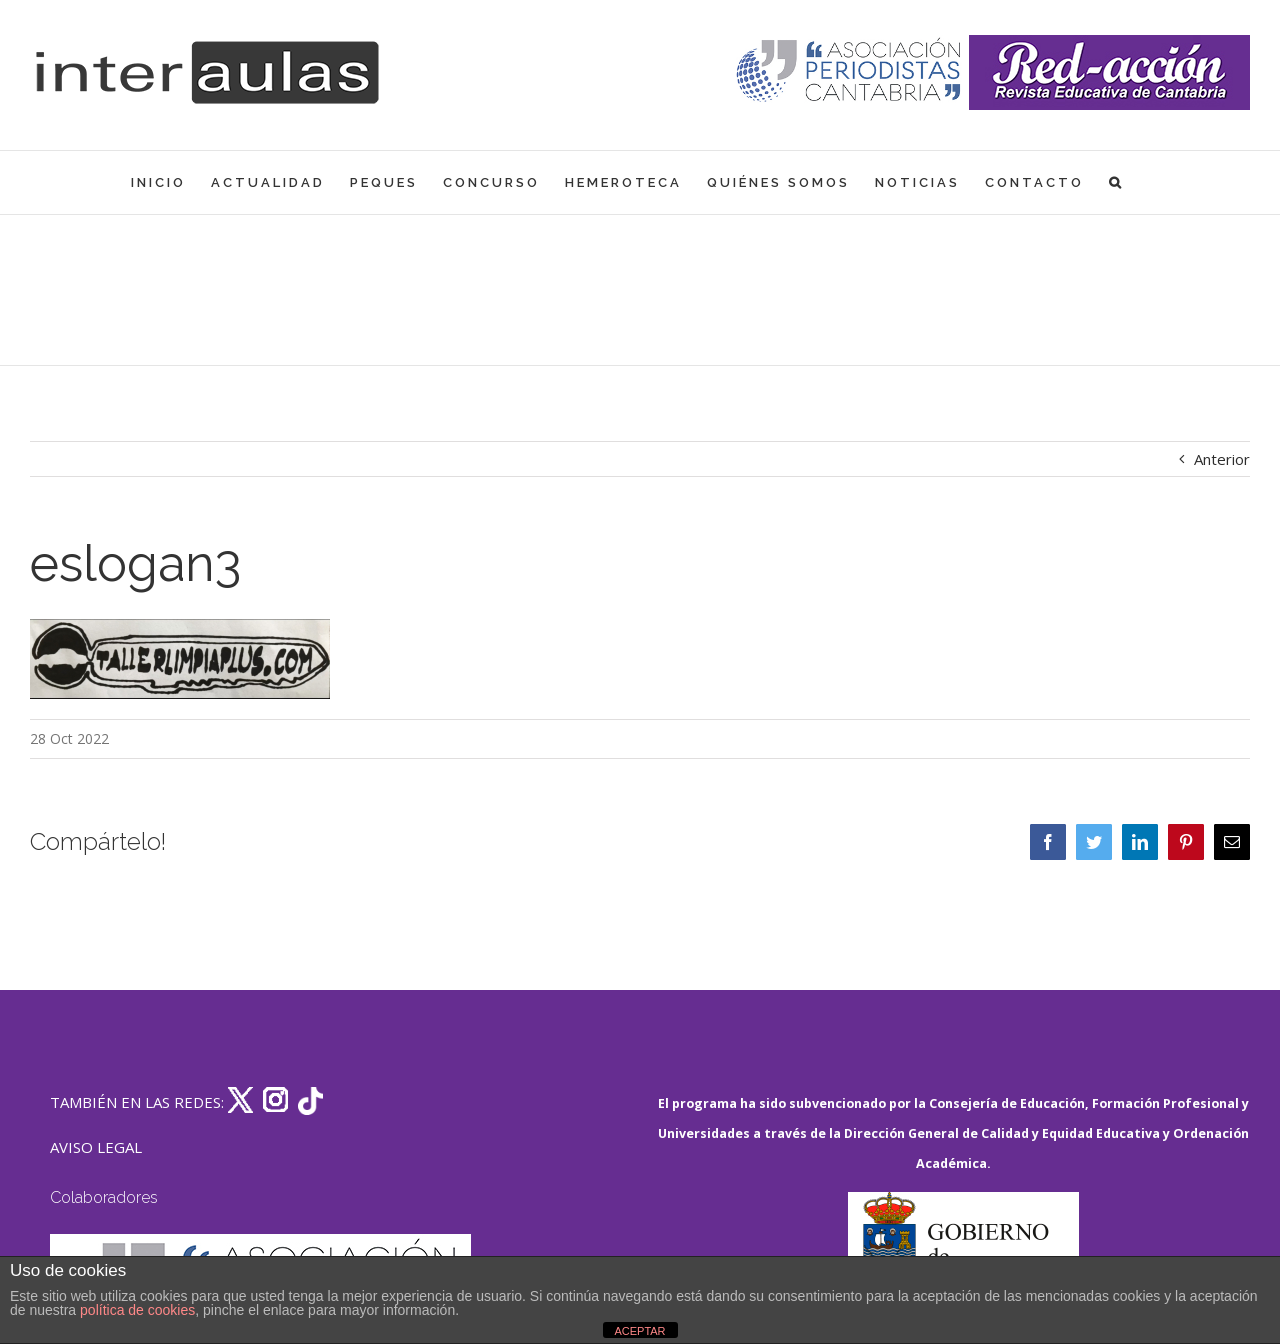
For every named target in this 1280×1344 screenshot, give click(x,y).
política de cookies (137, 1310)
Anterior (1222, 459)
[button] (1116, 182)
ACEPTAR (639, 1331)
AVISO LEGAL (96, 1147)
